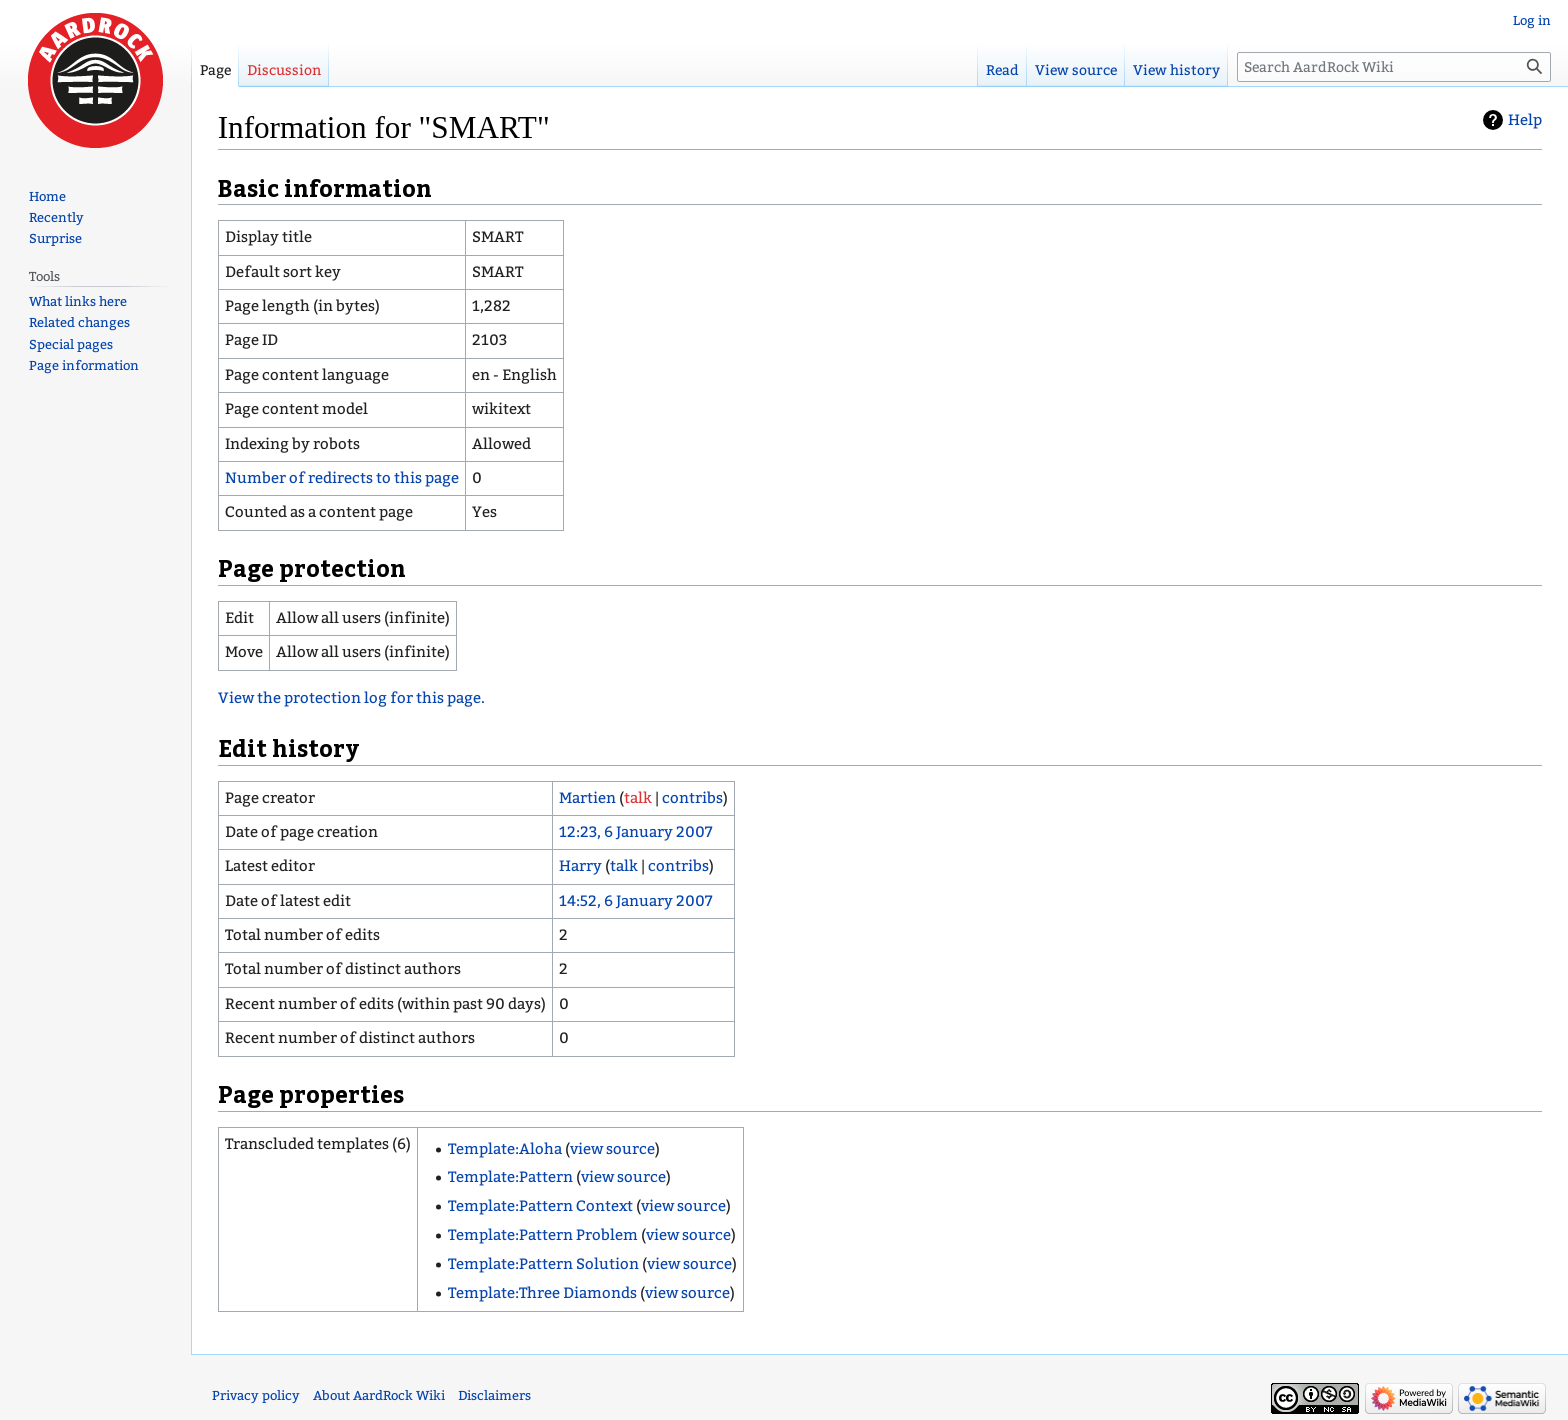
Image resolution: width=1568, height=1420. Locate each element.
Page (215, 70)
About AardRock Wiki (379, 1395)
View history (1176, 70)
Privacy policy (256, 1395)
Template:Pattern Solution (543, 1264)
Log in (1532, 20)
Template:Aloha (505, 1149)
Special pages (71, 344)
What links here (78, 301)
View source (1076, 70)
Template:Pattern (510, 1177)
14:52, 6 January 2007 (636, 901)
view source (612, 1149)
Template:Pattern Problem (543, 1235)
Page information (84, 365)
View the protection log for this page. (351, 698)
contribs (692, 798)
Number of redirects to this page (342, 478)
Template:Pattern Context (540, 1206)
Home (47, 196)
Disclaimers (494, 1395)
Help (1525, 120)
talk (638, 798)
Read (1002, 70)
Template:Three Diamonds (542, 1293)
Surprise (55, 238)
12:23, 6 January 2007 (636, 832)
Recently (56, 217)
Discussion (284, 70)
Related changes (79, 322)
